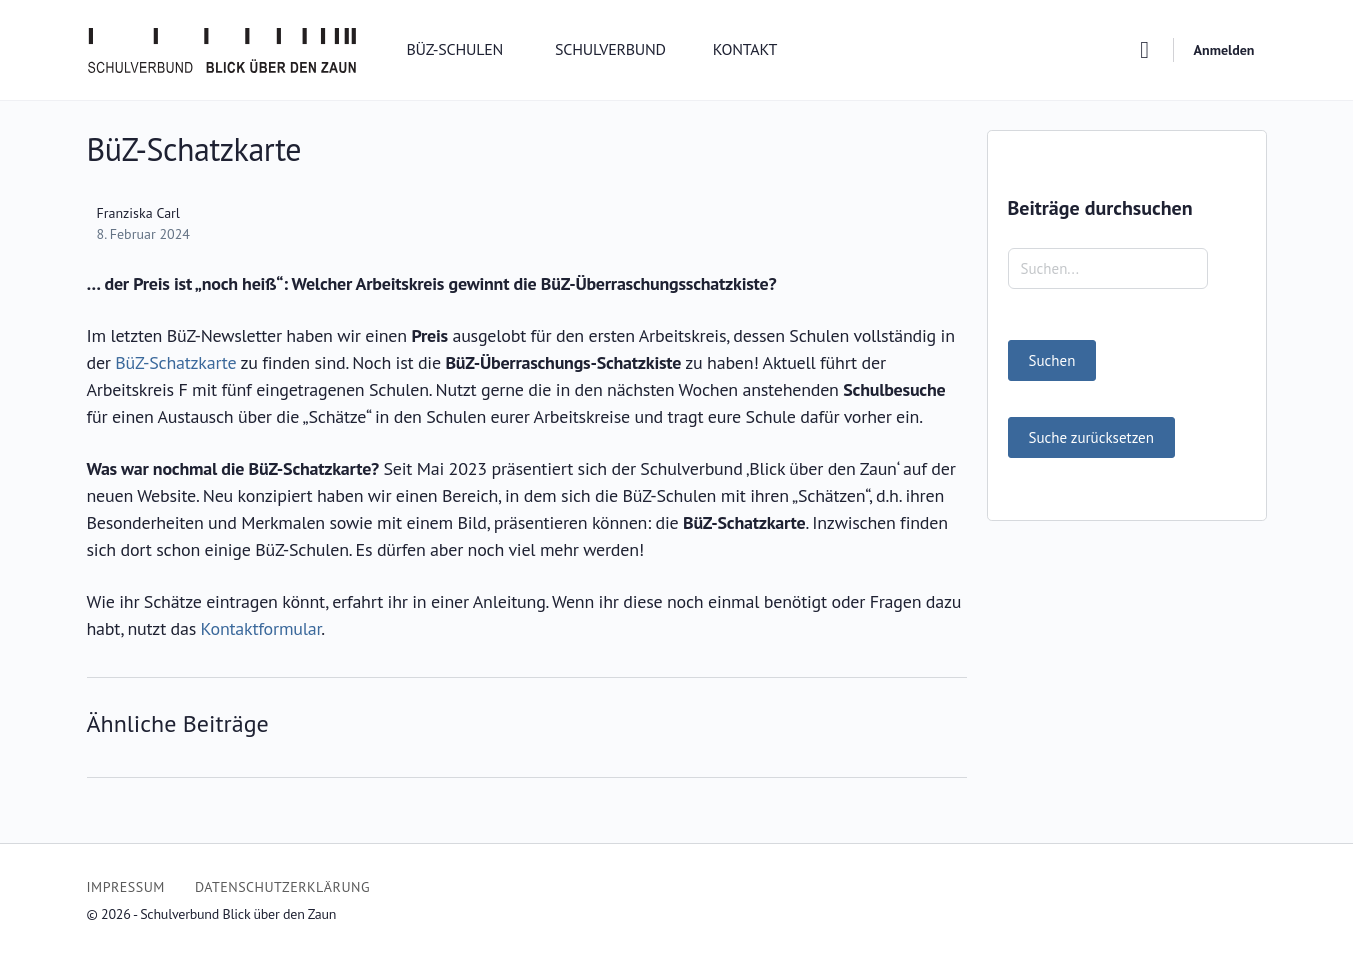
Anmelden (1224, 50)
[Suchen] (1145, 50)
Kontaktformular (261, 628)
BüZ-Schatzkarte (175, 362)
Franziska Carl (138, 213)
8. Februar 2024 (143, 234)
